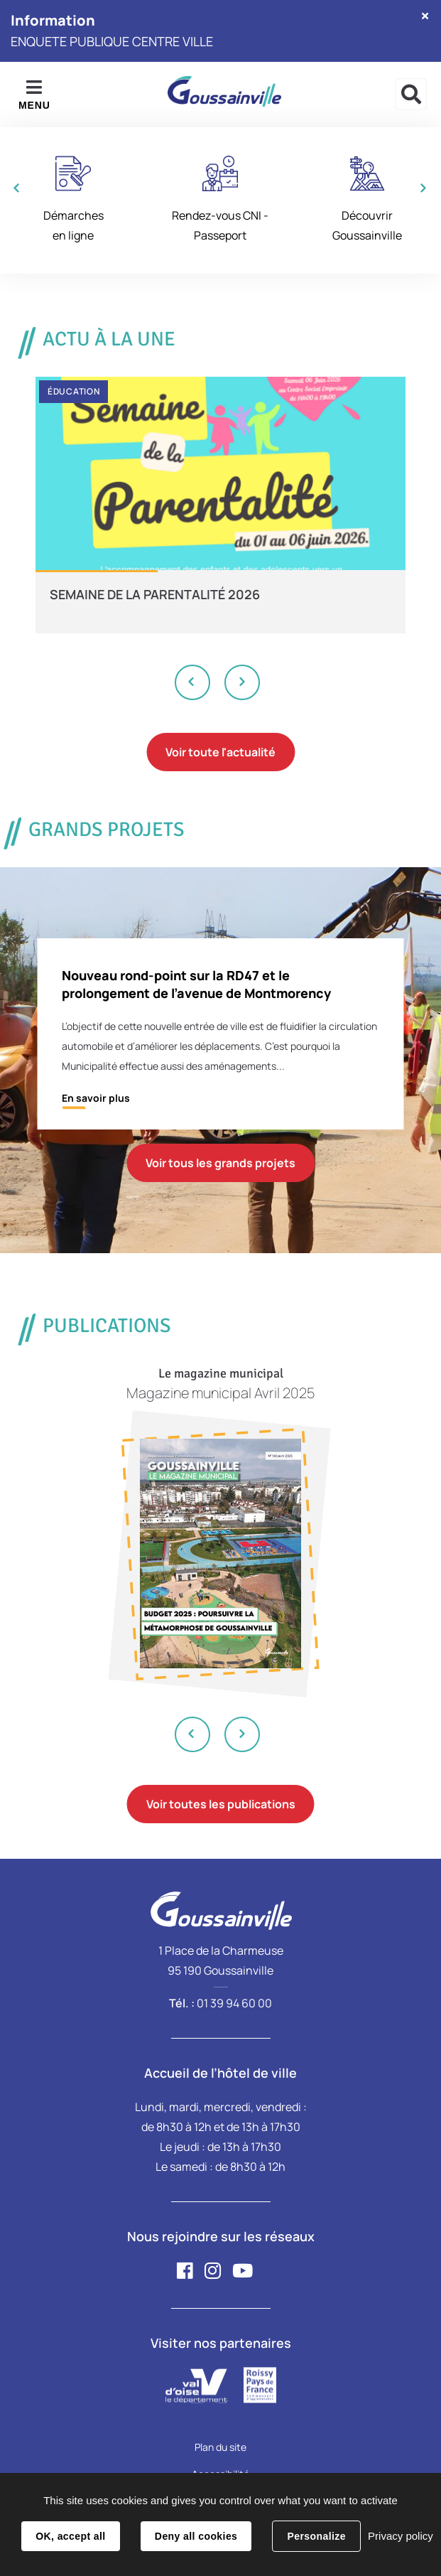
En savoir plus (96, 1098)
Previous (193, 682)
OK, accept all (70, 2536)
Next (242, 682)
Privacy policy (400, 2536)
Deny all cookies (196, 2536)
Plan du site (220, 2447)
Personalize (316, 2536)
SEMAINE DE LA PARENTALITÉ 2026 (155, 594)
